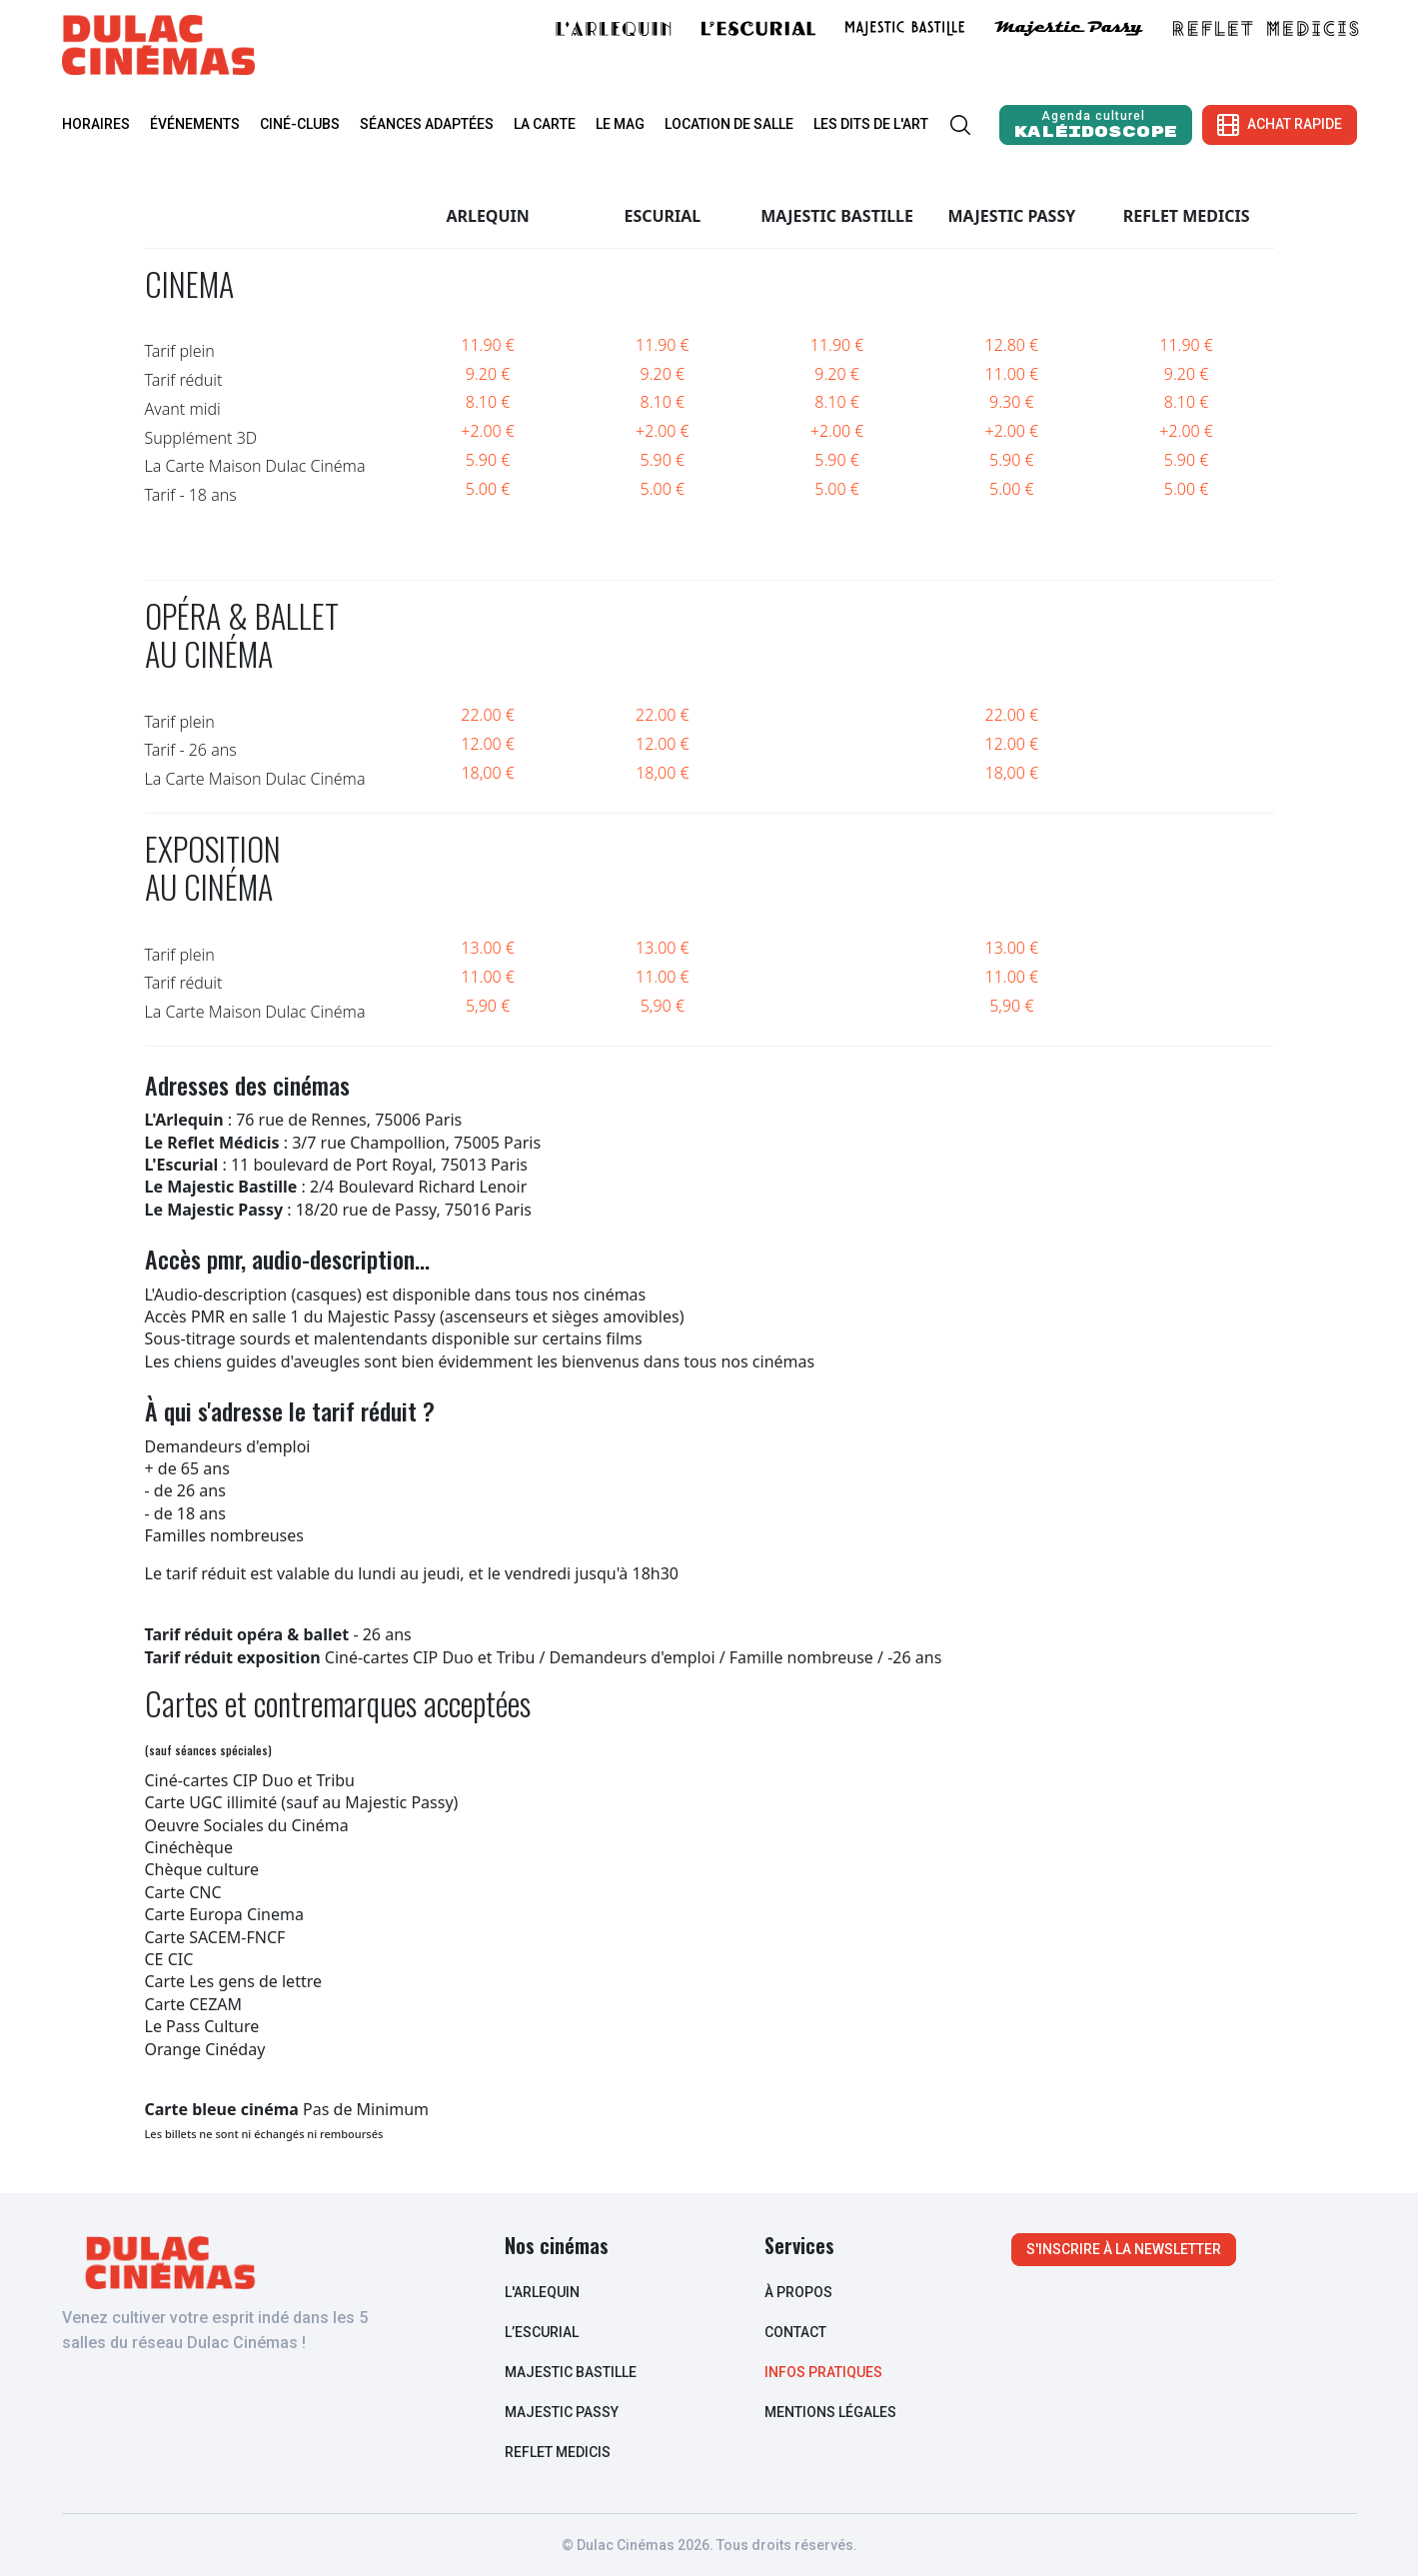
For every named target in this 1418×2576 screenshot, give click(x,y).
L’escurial (542, 2332)
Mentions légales (830, 2412)
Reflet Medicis (558, 2452)
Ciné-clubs (300, 124)
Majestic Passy (562, 2412)
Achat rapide (1279, 125)
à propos (798, 2292)
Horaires (96, 124)
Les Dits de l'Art (870, 124)
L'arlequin (542, 2292)
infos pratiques (823, 2372)
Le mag (620, 124)
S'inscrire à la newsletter (1123, 2249)
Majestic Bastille (571, 2372)
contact (795, 2332)
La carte (545, 124)
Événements (195, 124)
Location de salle (729, 124)
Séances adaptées (427, 124)
